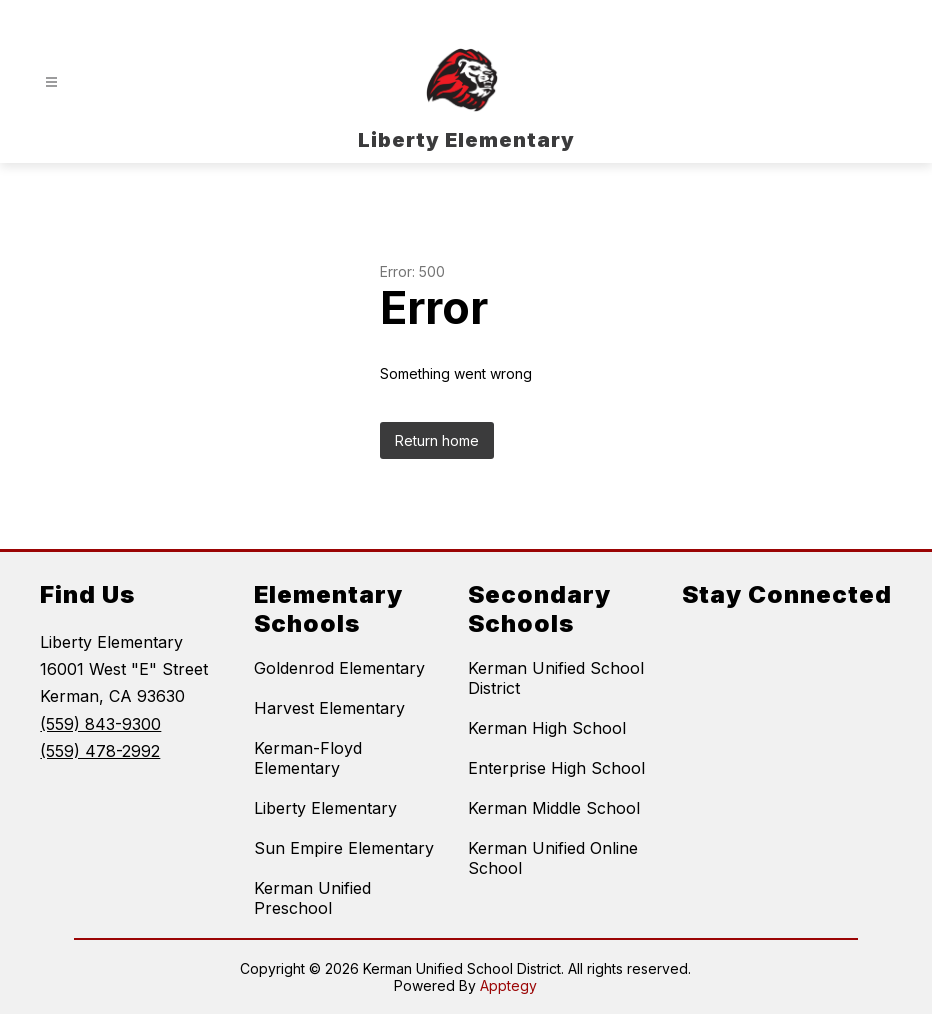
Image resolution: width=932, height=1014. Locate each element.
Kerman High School (547, 728)
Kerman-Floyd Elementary (308, 758)
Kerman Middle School (554, 808)
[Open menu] (51, 82)
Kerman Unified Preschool (312, 898)
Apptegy (508, 985)
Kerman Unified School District (556, 678)
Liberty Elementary (325, 808)
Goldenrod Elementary (339, 668)
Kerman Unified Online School (553, 858)
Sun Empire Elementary (344, 848)
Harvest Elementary (329, 708)
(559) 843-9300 (100, 724)
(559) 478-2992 (100, 751)
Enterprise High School (556, 768)
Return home (437, 440)
